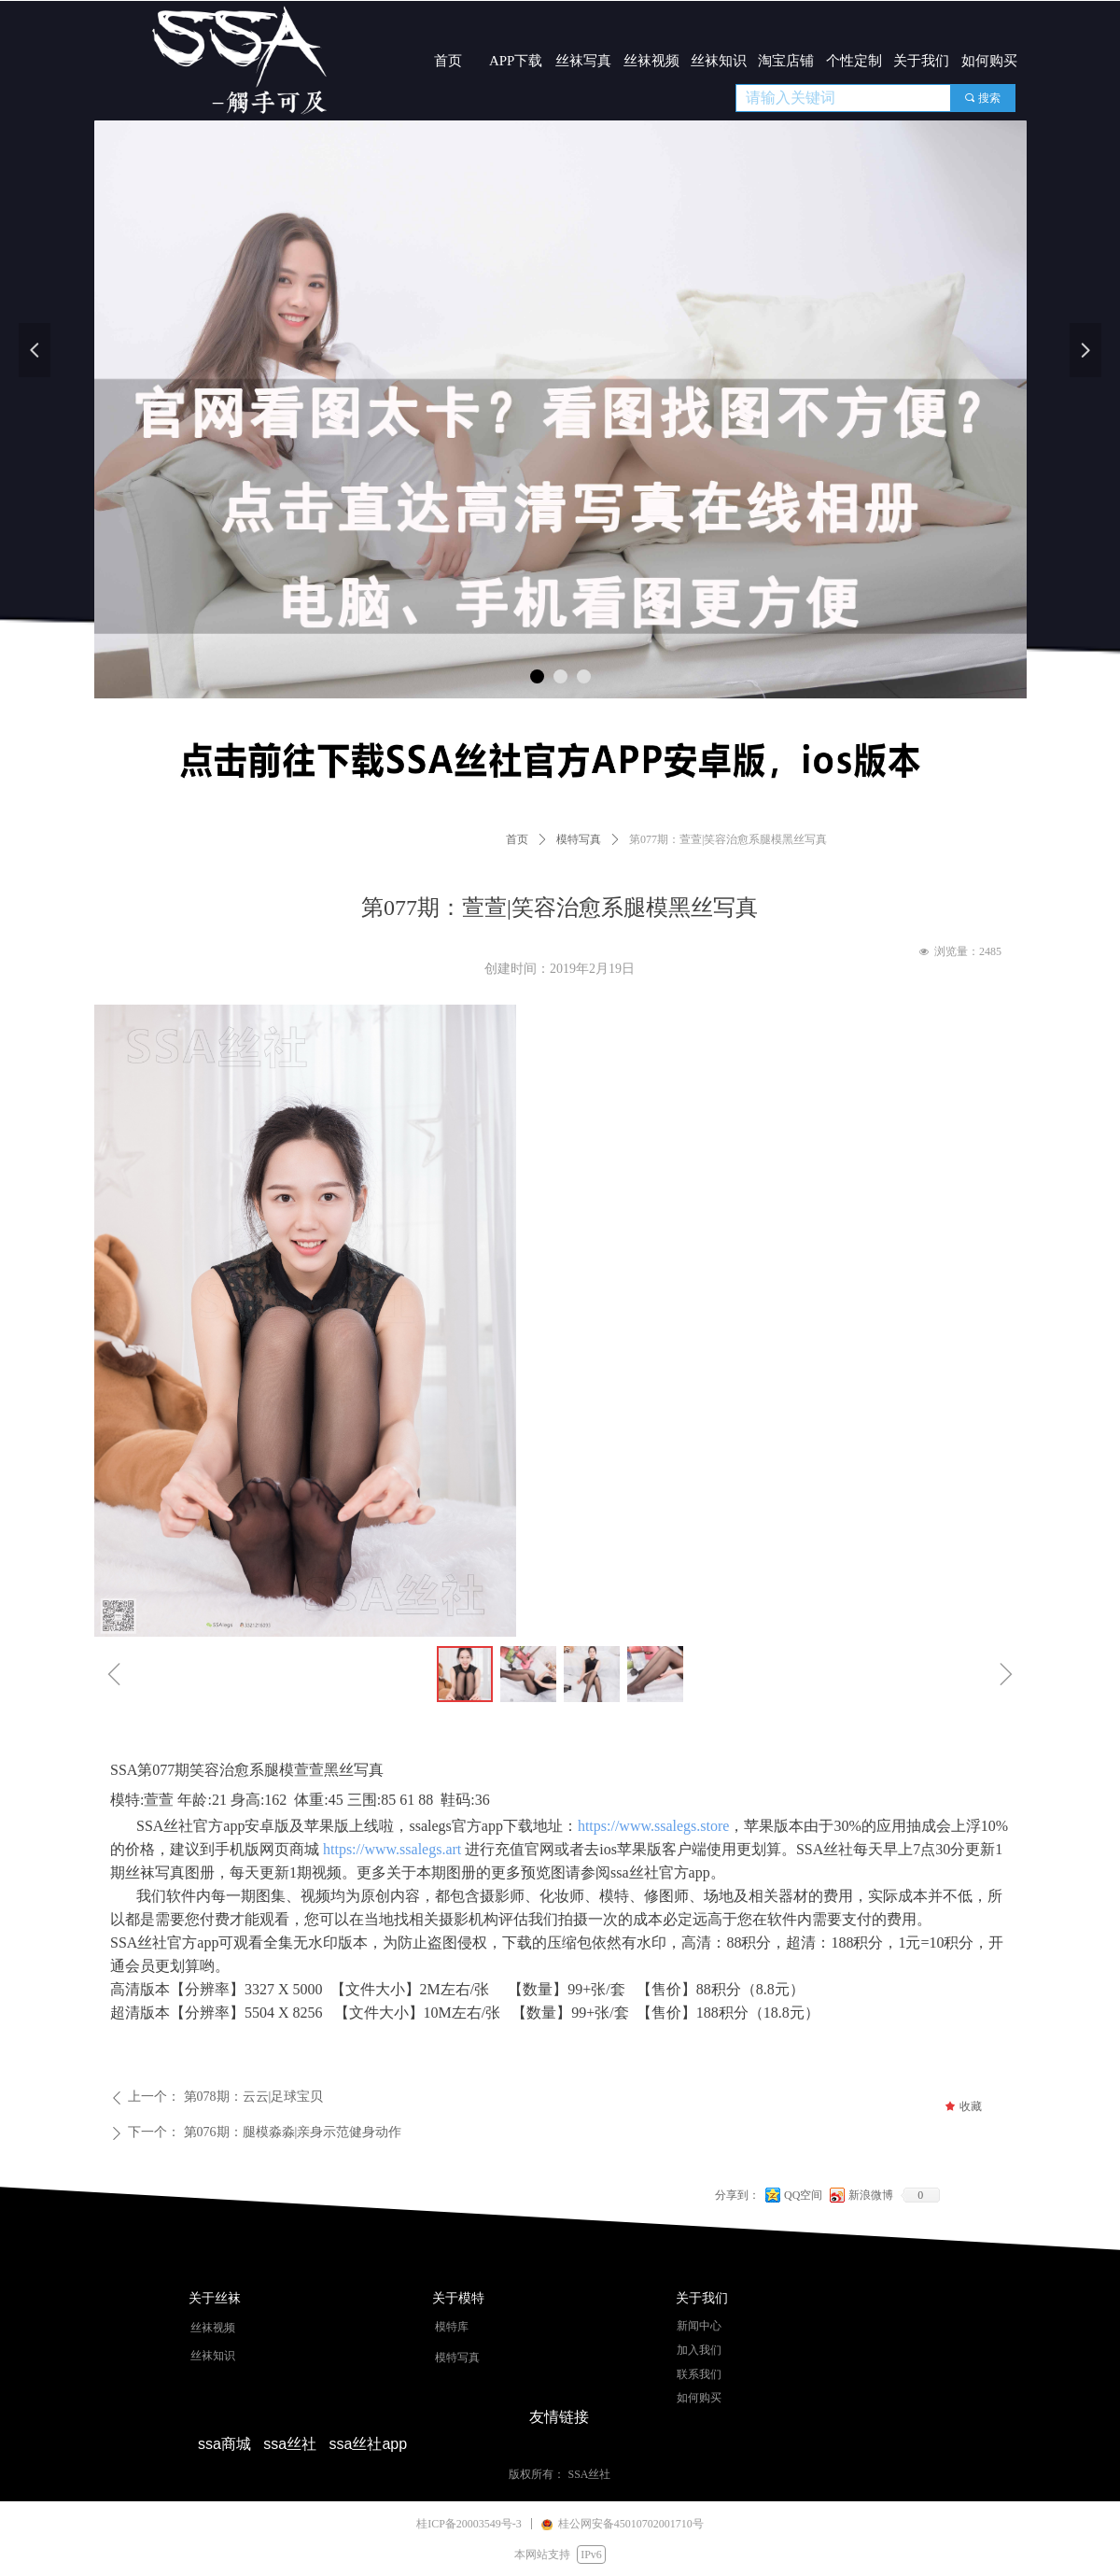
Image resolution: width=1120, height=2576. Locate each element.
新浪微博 (870, 2195)
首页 (517, 839)
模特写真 (578, 839)
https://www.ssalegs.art (392, 1849)
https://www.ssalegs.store (654, 1826)
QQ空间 (803, 2195)
